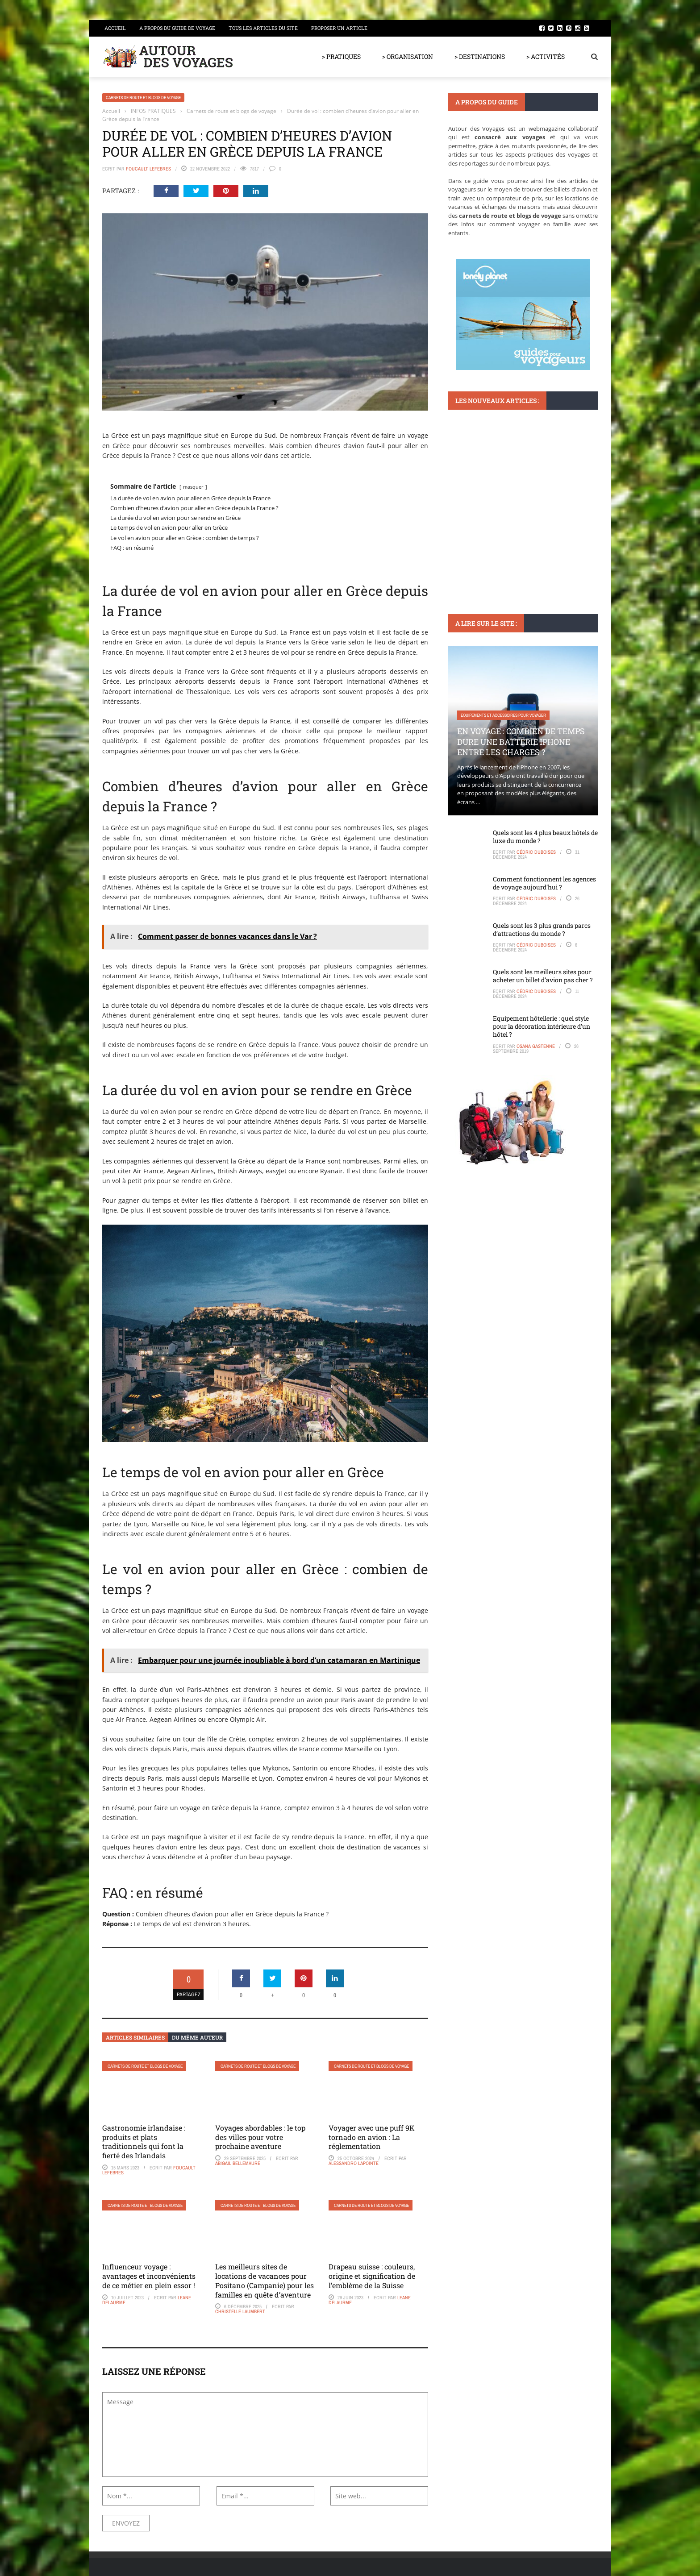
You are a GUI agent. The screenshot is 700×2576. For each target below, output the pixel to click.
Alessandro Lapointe (354, 2163)
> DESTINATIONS (479, 56)
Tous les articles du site (263, 28)
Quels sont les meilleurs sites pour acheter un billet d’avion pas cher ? (543, 976)
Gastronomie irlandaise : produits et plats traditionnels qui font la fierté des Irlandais (143, 2141)
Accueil (115, 28)
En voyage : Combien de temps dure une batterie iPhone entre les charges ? (521, 741)
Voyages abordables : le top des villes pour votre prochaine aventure (260, 2137)
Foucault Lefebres (148, 169)
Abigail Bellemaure (237, 2163)
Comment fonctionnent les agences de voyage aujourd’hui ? (544, 883)
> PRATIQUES (341, 56)
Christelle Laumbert (240, 2311)
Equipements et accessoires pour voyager (503, 715)
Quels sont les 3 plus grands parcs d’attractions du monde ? (542, 929)
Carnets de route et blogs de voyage (143, 97)
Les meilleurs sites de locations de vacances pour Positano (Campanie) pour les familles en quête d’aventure (264, 2280)
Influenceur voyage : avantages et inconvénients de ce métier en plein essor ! (149, 2276)
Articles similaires (135, 2037)
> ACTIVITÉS (545, 56)
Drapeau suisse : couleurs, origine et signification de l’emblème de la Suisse (372, 2276)
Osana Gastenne (536, 1046)
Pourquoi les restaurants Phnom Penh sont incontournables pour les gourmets (516, 514)
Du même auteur (197, 2037)
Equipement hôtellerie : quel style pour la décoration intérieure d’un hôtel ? (541, 1026)
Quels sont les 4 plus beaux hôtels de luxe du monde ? (545, 836)
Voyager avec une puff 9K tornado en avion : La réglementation (372, 2137)
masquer (193, 486)
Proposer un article (339, 28)
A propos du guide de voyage (177, 28)
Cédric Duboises (536, 852)
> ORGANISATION (407, 56)
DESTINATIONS (473, 482)
